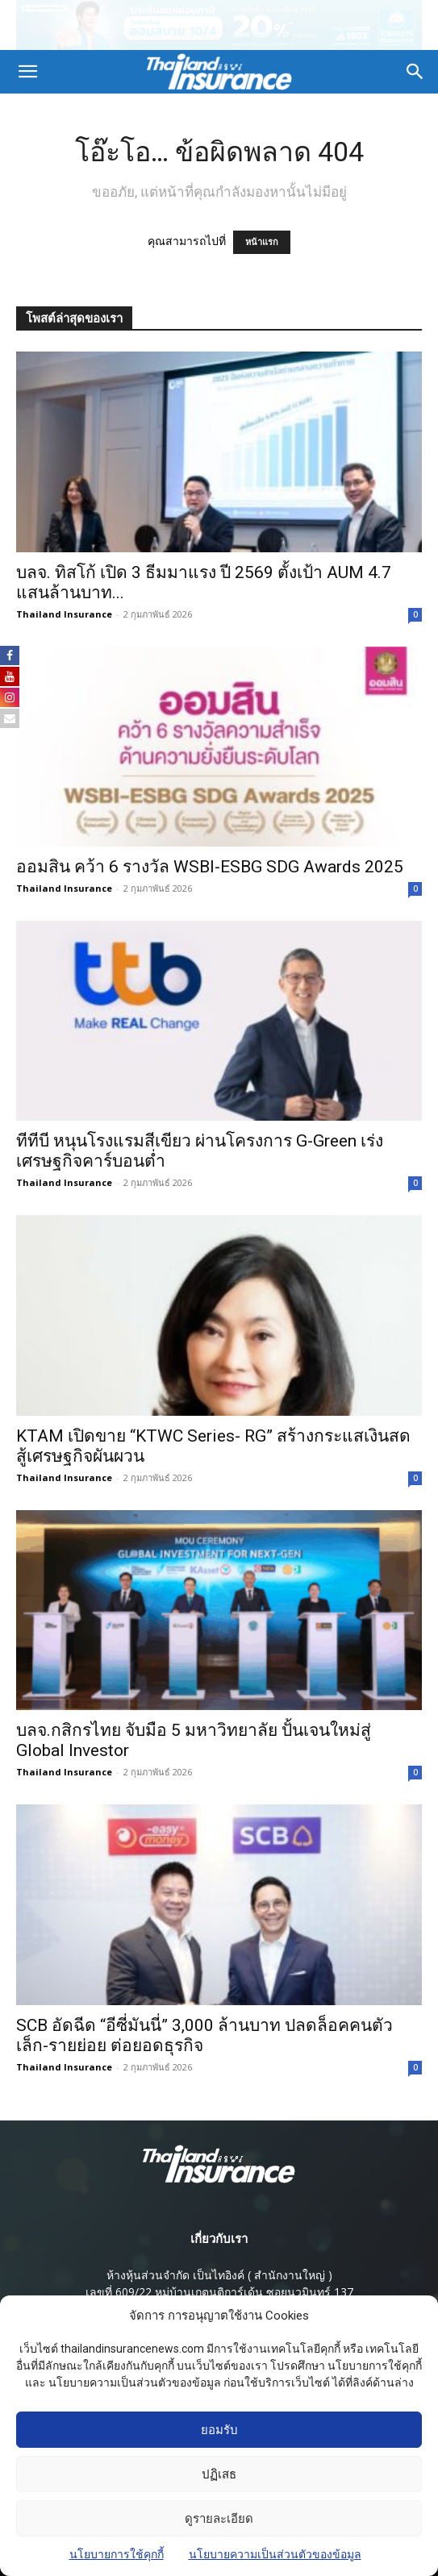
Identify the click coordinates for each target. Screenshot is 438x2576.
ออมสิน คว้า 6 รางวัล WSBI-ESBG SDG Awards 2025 (209, 866)
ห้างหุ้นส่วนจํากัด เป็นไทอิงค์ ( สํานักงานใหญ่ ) (219, 2275)
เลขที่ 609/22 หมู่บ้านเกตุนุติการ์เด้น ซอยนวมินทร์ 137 (219, 2291)
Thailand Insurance (64, 614)
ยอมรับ (219, 2437)
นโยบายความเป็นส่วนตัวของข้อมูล (275, 2561)
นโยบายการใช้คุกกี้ (116, 2561)
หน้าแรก (261, 242)
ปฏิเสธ (219, 2481)
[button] (27, 72)
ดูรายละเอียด (219, 2526)
